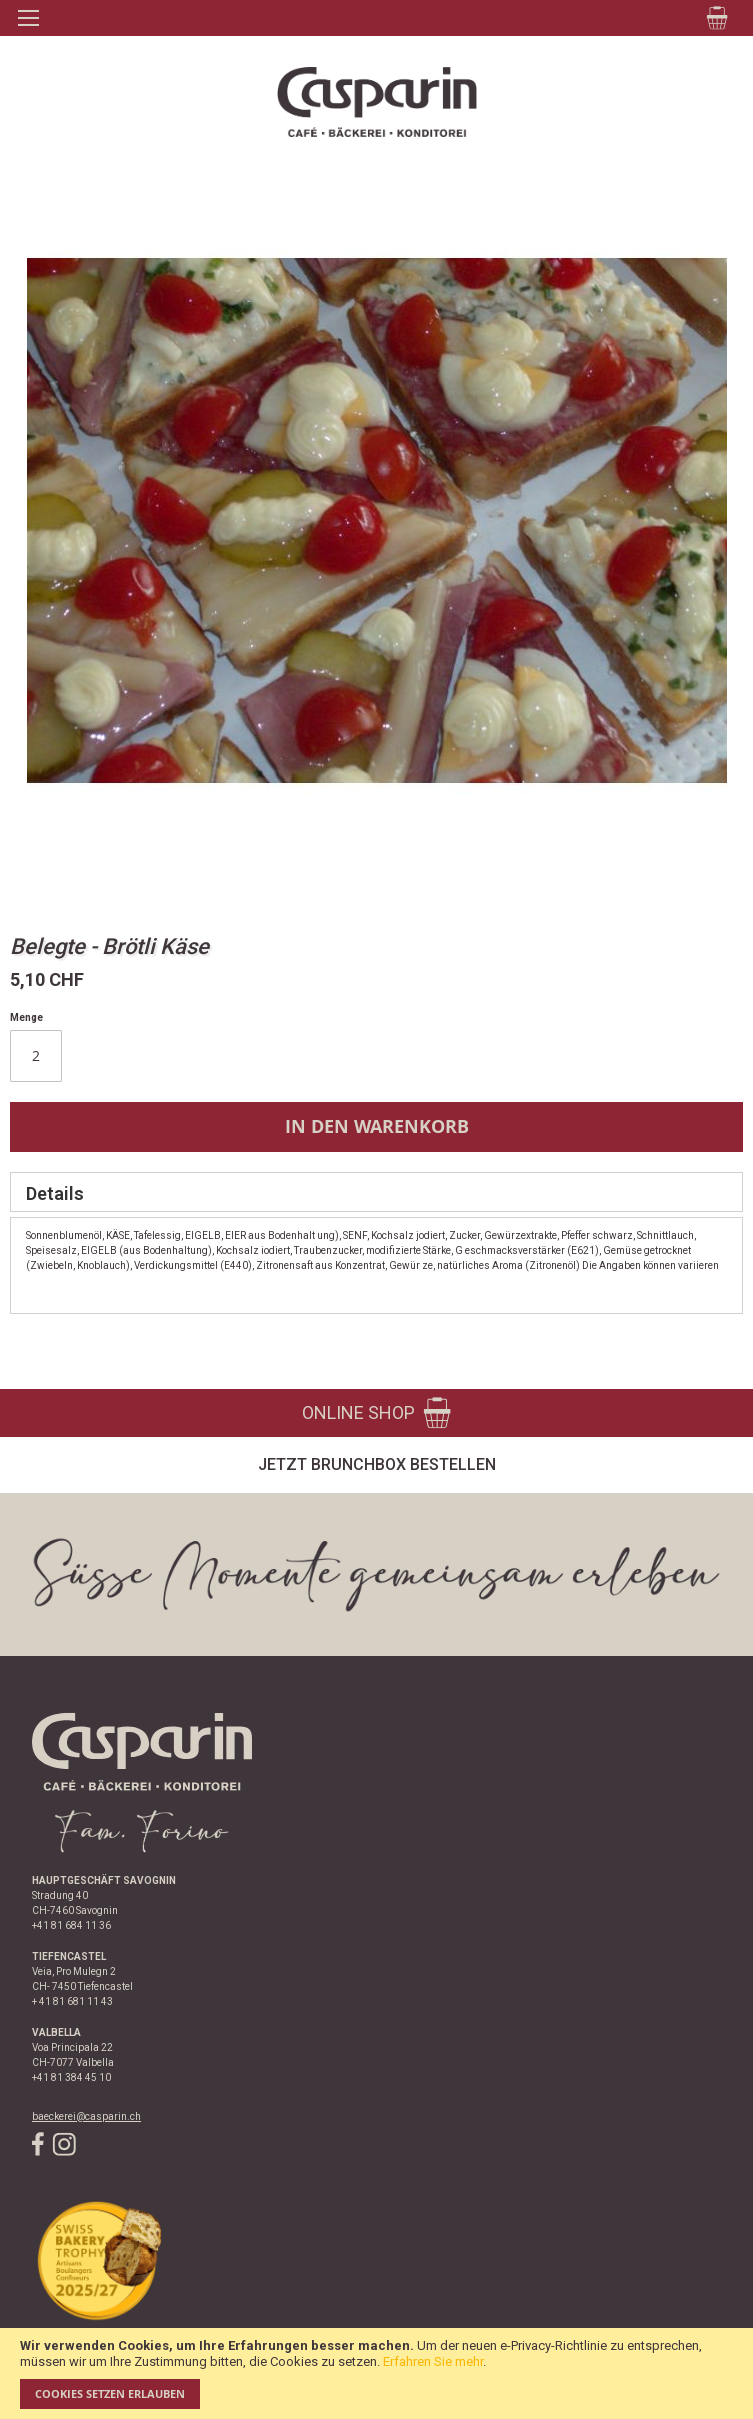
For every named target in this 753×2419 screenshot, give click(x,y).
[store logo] (376, 102)
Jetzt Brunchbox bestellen (377, 1464)
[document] (376, 2373)
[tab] (376, 1192)
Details (55, 1193)
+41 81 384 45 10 (71, 2077)
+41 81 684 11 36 (71, 1925)
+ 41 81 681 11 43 (72, 2001)
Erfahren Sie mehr (433, 2361)
